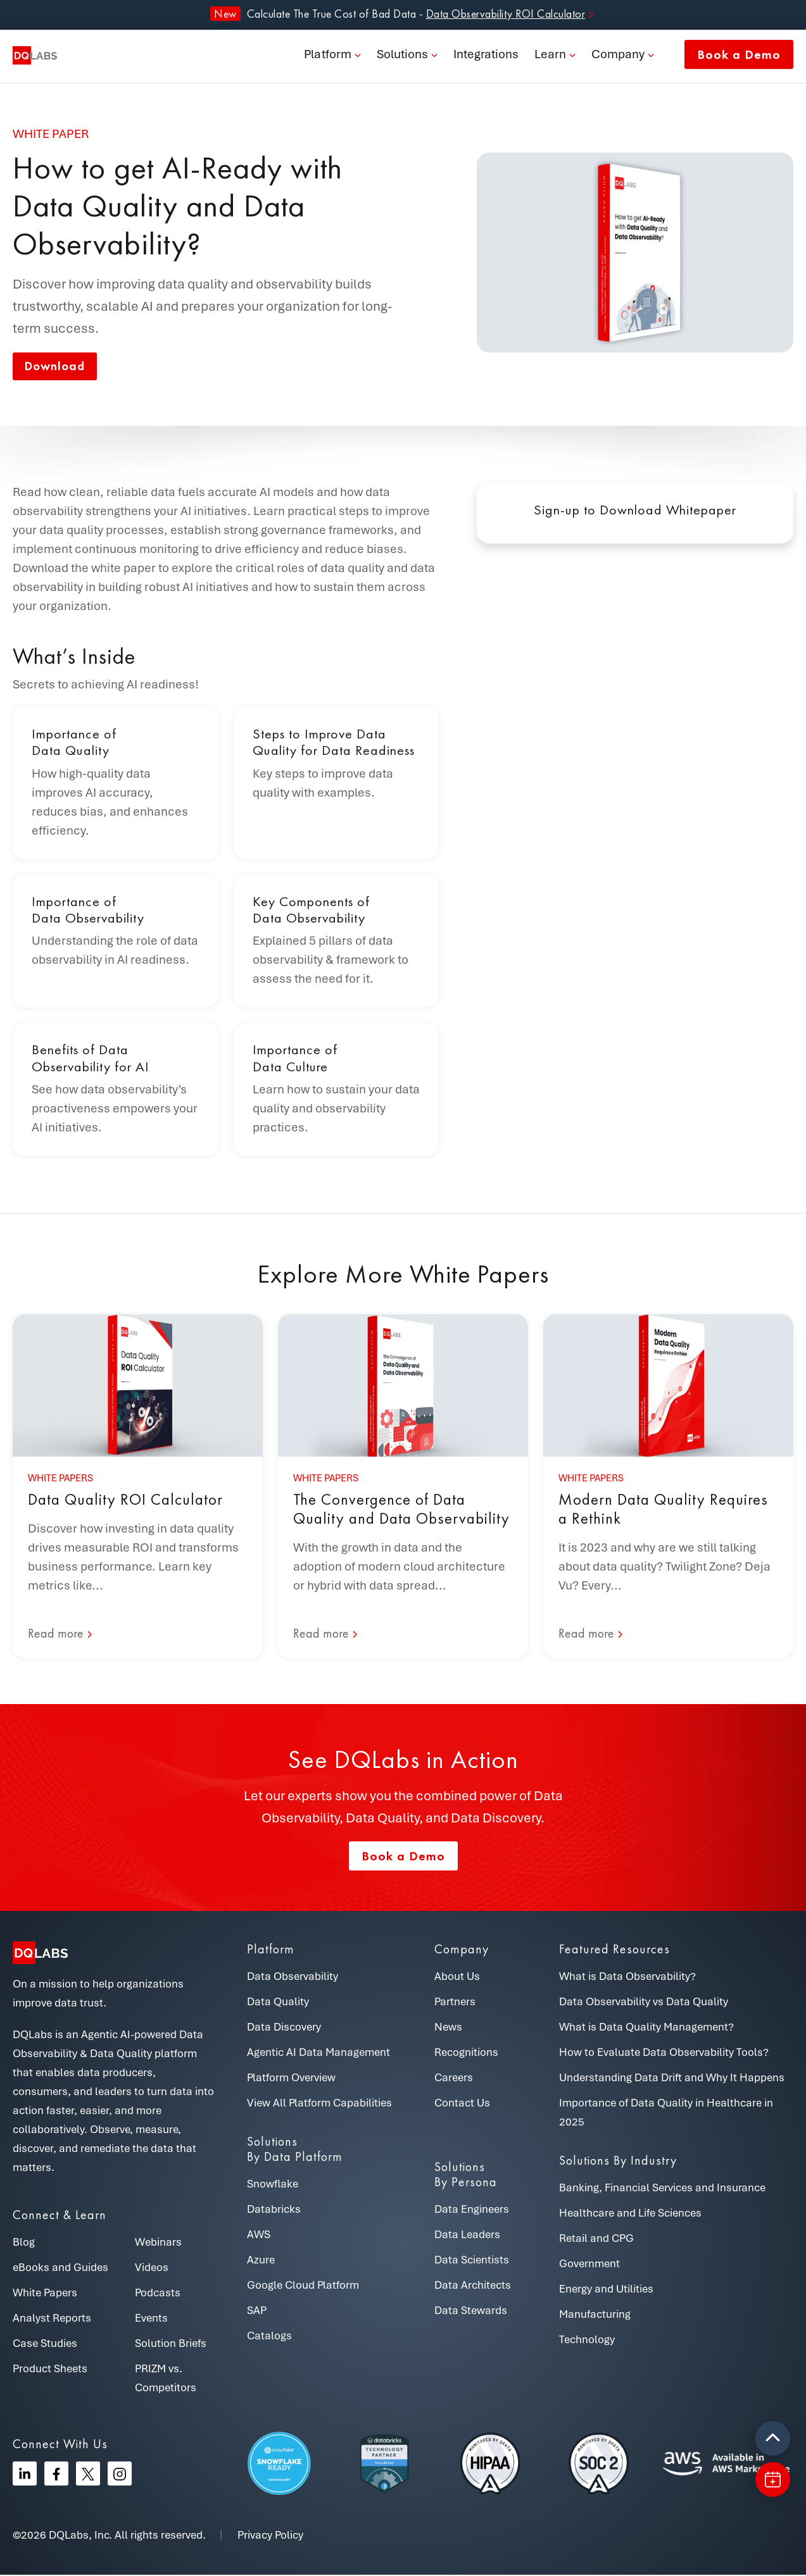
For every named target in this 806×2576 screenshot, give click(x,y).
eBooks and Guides (60, 2268)
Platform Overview (291, 2079)
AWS (258, 2236)
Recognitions (466, 2053)
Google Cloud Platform (303, 2286)
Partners (454, 2003)
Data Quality (278, 2003)
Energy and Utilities (606, 2290)
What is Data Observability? (627, 1977)
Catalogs (269, 2337)
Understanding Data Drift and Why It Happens (671, 2079)
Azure (261, 2261)
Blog (24, 2243)
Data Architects (472, 2286)
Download (57, 367)
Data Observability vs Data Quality (643, 2003)
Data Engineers (471, 2210)
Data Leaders (467, 2236)
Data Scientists (471, 2261)
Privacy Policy (270, 2535)
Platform (328, 57)
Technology (587, 2341)
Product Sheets (50, 2370)
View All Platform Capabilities (319, 2104)
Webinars (158, 2243)
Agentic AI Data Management (318, 2053)
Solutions (402, 57)
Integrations (486, 57)
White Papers (45, 2294)
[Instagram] (120, 2475)
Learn (550, 57)
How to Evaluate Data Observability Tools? (664, 2053)
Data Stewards (470, 2311)
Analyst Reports (52, 2319)
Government (589, 2265)
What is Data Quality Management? (646, 2028)
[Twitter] (88, 2475)
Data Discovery (284, 2028)
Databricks (274, 2210)
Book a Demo (739, 57)
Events (151, 2319)
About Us (457, 1977)
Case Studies (45, 2344)
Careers (453, 2079)
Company (618, 57)
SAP (257, 2311)
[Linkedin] (25, 2475)
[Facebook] (56, 2475)
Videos (151, 2268)
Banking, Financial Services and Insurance (662, 2189)
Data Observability (292, 1977)
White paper (51, 134)
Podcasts (157, 2294)
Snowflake (272, 2185)
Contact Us (462, 2104)
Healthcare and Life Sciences (630, 2214)
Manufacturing (595, 2315)
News (448, 2028)
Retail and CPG (596, 2239)
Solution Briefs (170, 2344)
